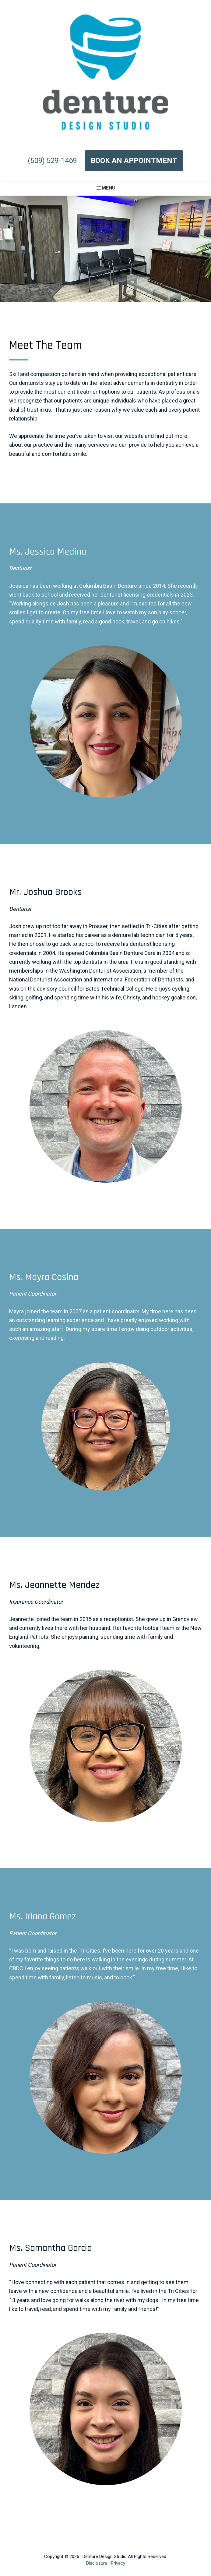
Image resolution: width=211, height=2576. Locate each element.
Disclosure (96, 2563)
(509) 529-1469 (52, 160)
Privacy (118, 2563)
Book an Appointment (134, 160)
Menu (108, 188)
